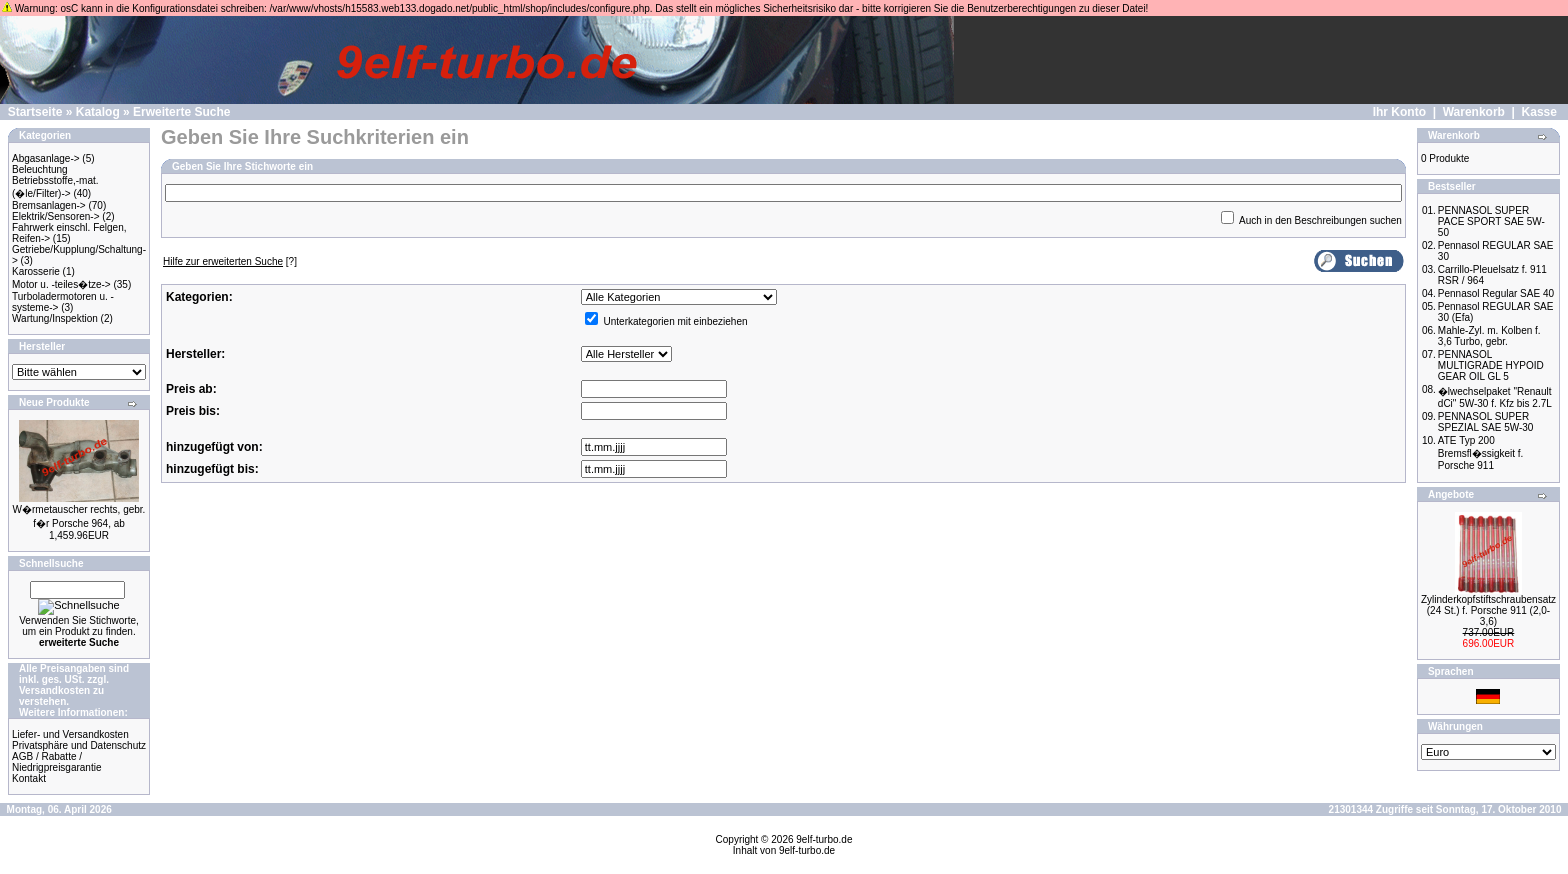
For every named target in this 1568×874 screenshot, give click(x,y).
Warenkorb (1474, 112)
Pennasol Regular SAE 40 (1496, 293)
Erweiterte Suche (181, 112)
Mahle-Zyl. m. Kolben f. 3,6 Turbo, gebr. (1489, 336)
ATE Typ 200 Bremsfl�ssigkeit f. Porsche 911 (1481, 453)
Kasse (1539, 112)
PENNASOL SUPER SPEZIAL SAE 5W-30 (1486, 422)
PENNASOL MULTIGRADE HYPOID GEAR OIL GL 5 (1491, 365)
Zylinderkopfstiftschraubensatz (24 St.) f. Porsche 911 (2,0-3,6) (1488, 610)
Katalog (98, 112)
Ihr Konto (1399, 112)
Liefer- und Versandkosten (70, 734)
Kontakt (29, 778)
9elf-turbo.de (824, 839)
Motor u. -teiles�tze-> (61, 284)
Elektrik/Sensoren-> (56, 216)
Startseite (35, 112)
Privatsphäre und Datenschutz (79, 745)
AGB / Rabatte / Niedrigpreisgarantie (57, 762)
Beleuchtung (40, 169)
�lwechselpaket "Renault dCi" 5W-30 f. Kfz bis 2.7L (1495, 397)
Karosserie (36, 271)
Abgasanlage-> (46, 158)
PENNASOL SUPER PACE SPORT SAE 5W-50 (1491, 221)
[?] (230, 261)
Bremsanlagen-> (49, 205)
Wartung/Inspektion (55, 318)
